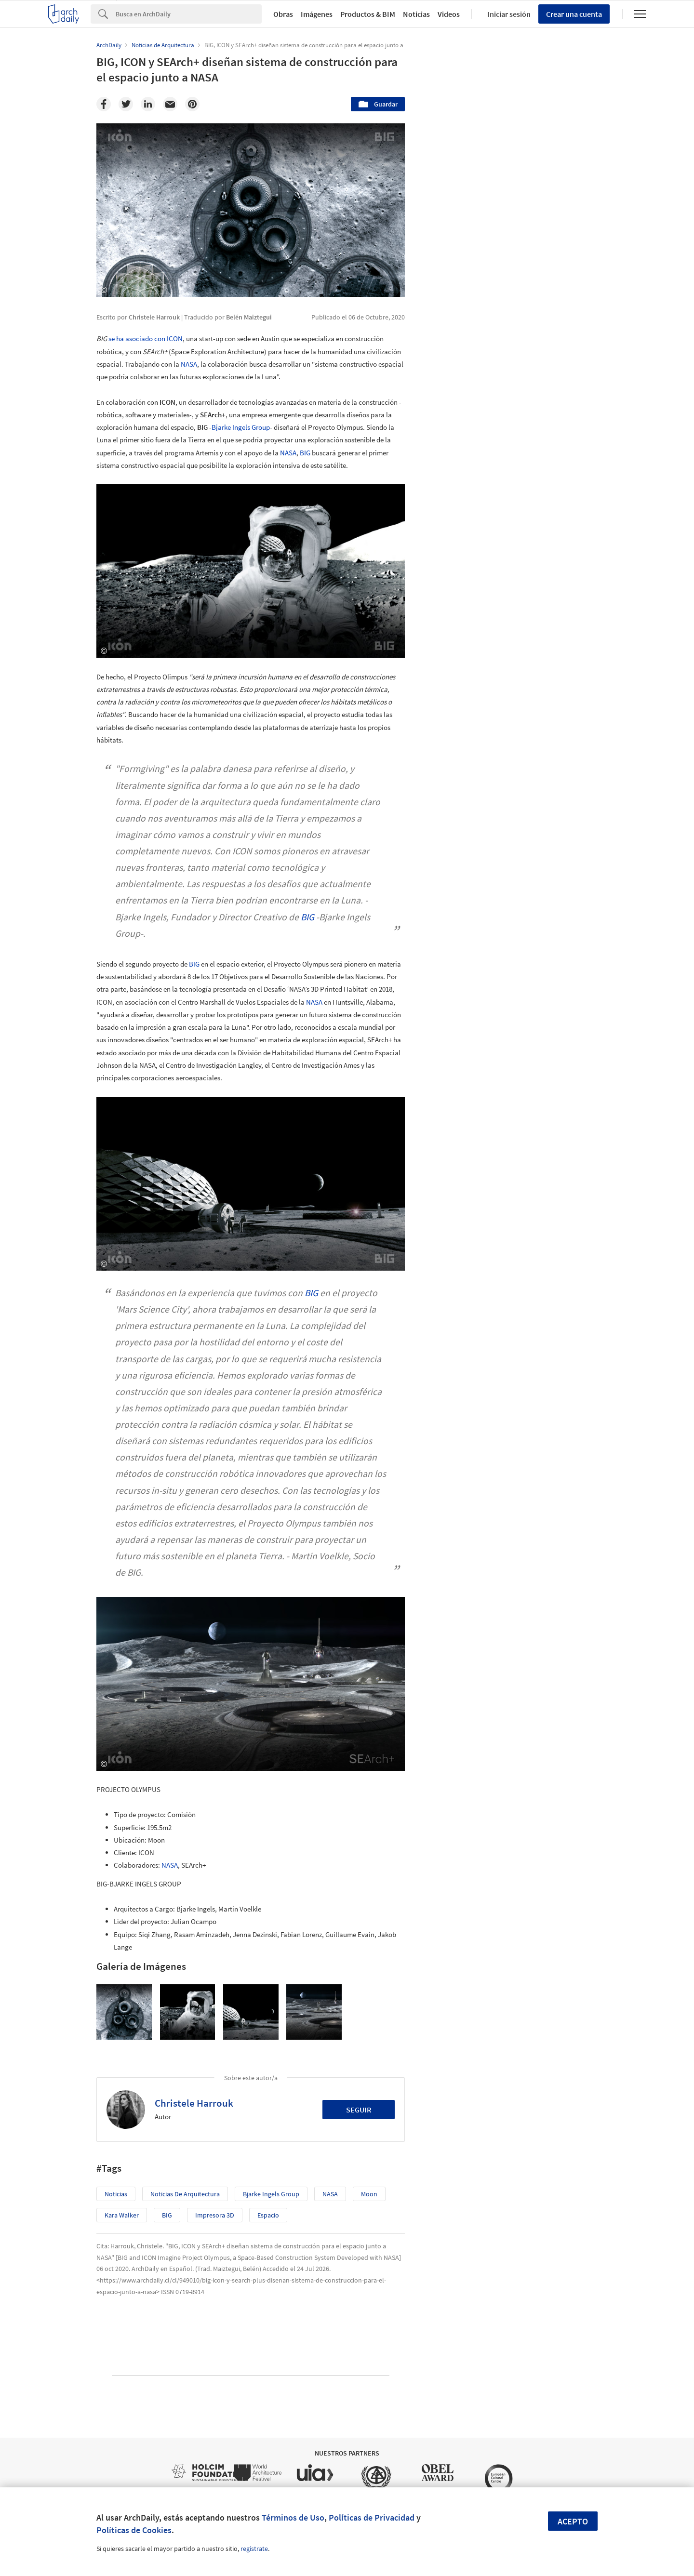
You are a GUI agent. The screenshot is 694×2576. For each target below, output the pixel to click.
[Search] (189, 14)
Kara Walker (122, 2215)
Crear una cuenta (574, 14)
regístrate (254, 2548)
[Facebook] (103, 104)
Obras (283, 14)
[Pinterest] (192, 104)
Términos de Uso (293, 2517)
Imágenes (317, 14)
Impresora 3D (214, 2215)
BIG (305, 452)
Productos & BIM (367, 14)
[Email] (170, 104)
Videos (449, 14)
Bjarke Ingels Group (241, 427)
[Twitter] (126, 104)
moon (369, 2194)
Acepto (573, 2521)
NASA (189, 364)
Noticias (416, 14)
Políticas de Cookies (134, 2530)
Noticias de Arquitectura (185, 2194)
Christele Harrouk (194, 2103)
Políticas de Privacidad (371, 2517)
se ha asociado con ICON (145, 338)
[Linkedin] (148, 104)
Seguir (359, 2109)
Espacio (268, 2215)
